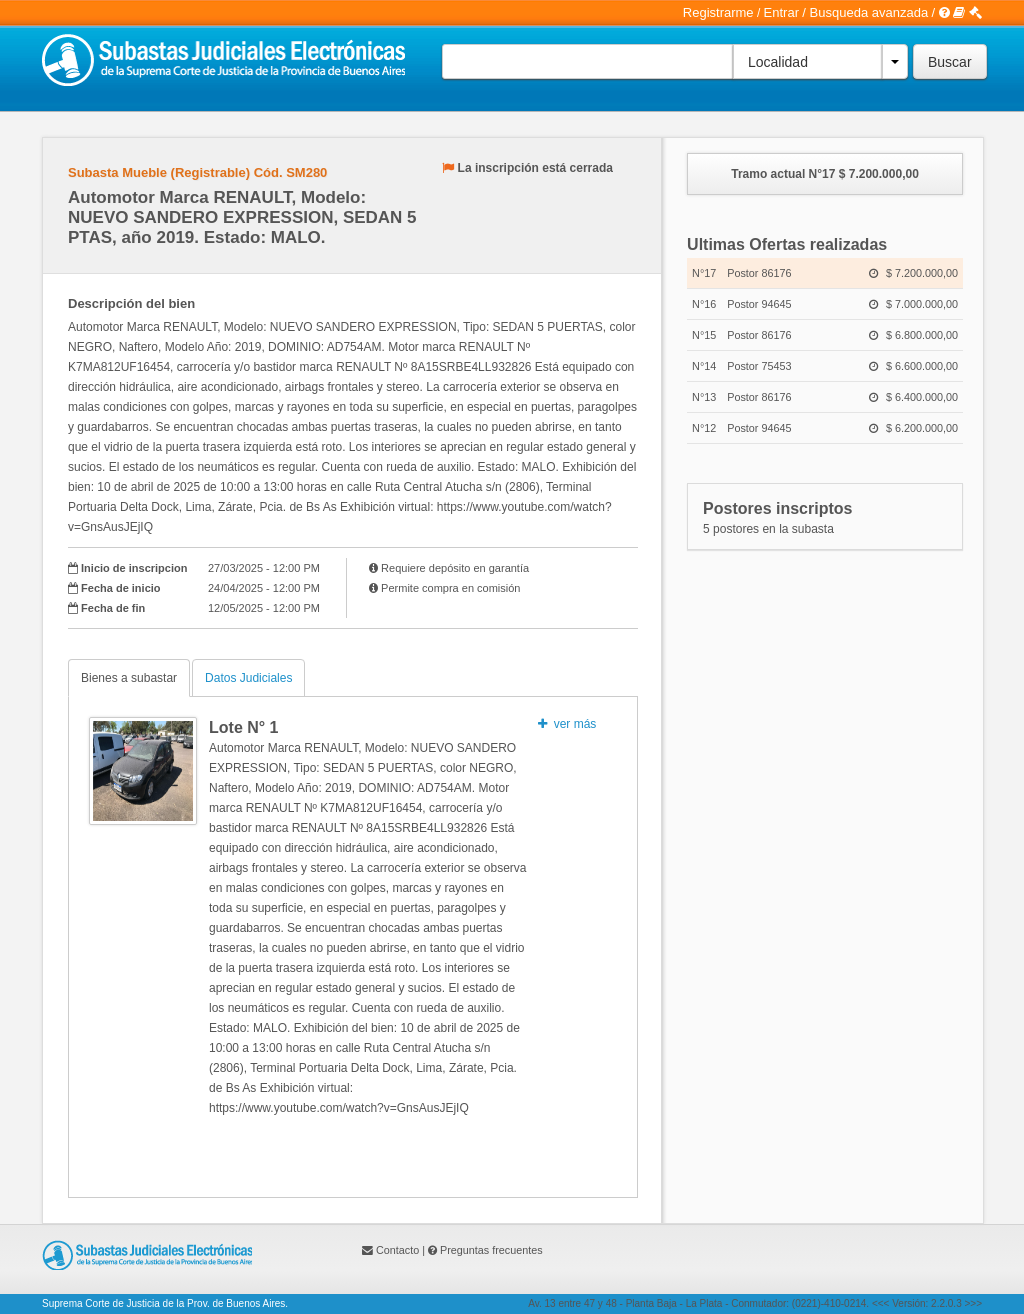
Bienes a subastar (129, 678)
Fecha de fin (113, 608)
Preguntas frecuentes (491, 1250)
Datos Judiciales (248, 678)
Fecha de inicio (120, 588)
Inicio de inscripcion (134, 568)
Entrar (781, 12)
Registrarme (718, 12)
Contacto (397, 1250)
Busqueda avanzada (869, 12)
